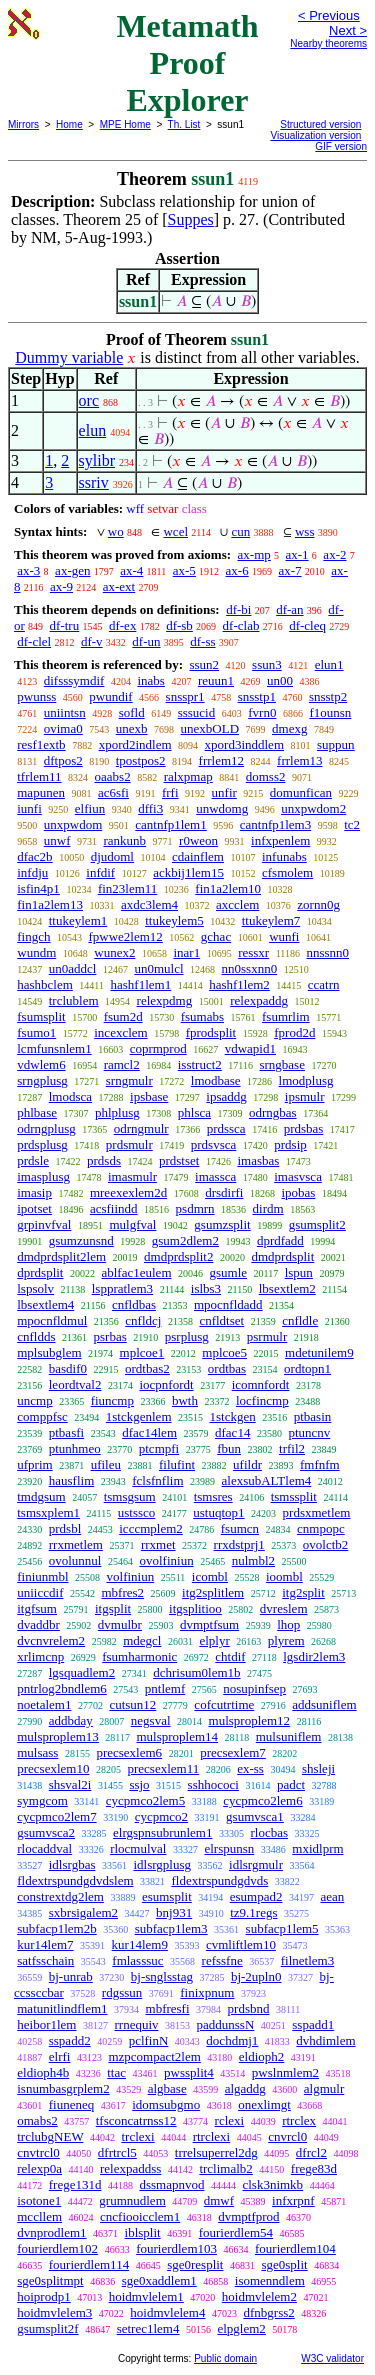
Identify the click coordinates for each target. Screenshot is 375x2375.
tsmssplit (294, 1496)
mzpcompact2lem (154, 2056)
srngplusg (42, 1080)
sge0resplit (195, 2264)
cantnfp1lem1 (170, 824)
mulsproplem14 (178, 1736)
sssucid (197, 712)
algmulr (324, 2088)
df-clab (241, 625)
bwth (185, 1400)
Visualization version (315, 135)
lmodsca (70, 1096)
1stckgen (233, 1416)
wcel (175, 531)
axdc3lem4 (149, 904)
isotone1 (39, 2200)
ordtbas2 (147, 1368)
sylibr (97, 460)
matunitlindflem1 (62, 2008)
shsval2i (70, 1784)
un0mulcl (158, 968)
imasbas (258, 1160)
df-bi (238, 609)
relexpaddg (259, 1000)
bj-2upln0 (256, 1976)
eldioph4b (43, 2072)
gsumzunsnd (81, 1240)
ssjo (139, 1784)
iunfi (29, 808)
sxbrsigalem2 (83, 1912)
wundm (36, 952)
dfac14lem (149, 1432)
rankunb (124, 840)
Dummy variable (69, 357)
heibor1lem (46, 2024)
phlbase (37, 1112)
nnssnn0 (327, 952)
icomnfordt (261, 1384)
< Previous (329, 15)
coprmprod (158, 1048)
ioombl (284, 1576)
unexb (132, 728)
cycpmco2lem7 (56, 1816)
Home (69, 124)
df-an (289, 609)
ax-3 (28, 570)
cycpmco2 (161, 1816)
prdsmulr (129, 1144)
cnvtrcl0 (38, 2152)
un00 (280, 680)
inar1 (186, 952)
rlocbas (269, 1832)
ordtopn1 (307, 1368)
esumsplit (167, 1896)
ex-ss (250, 1768)
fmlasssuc (137, 1960)
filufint (177, 1464)
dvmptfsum (209, 1624)
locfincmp (262, 1400)
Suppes (191, 219)
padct (291, 1784)
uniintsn (65, 712)
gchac (216, 936)
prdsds (104, 1160)
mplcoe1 (142, 1352)
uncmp (34, 1400)
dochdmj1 (232, 2040)
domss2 (266, 776)
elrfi (60, 2056)
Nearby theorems (328, 43)
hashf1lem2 (239, 984)
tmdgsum (41, 1496)
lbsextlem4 (45, 1304)
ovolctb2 (326, 1544)
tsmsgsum (130, 1496)
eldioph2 (262, 2056)
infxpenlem (280, 840)
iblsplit (143, 2232)
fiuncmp (112, 1400)
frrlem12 (221, 760)
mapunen (41, 792)
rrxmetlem (76, 1544)
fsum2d (123, 1016)
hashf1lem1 (140, 984)
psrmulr (267, 1336)
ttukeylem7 (271, 920)
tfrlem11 (39, 776)
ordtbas (227, 1368)
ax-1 (297, 554)
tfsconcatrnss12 (136, 2120)
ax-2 (334, 554)
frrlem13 (299, 760)
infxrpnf (293, 2200)
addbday (71, 1720)
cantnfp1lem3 (275, 824)
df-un (146, 641)
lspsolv (35, 1288)
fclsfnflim (157, 1480)
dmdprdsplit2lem (61, 1256)
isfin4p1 (38, 888)
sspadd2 (70, 2040)
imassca (215, 1176)
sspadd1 (313, 2024)
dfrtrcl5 (117, 2152)
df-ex (122, 625)
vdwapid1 (250, 1048)
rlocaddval (44, 1848)
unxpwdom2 (313, 808)
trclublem (74, 1000)
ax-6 (237, 570)
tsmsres (213, 1496)
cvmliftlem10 (241, 1944)
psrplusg (187, 1336)
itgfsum (37, 1608)
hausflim (72, 1480)
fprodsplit (211, 1032)
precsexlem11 (163, 1768)
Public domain (225, 2358)
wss (305, 531)
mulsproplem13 (58, 1736)
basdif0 (68, 1368)
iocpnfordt (166, 1384)
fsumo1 (36, 1032)
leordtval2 (75, 1384)
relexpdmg (165, 1000)
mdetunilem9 (319, 1352)
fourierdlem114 (89, 2264)
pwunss (36, 696)
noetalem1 (44, 1704)
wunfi (284, 936)
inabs (150, 680)
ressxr (253, 952)
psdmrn (195, 1208)
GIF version (341, 146)
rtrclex (299, 2120)
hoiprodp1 (43, 2296)
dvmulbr (120, 1624)
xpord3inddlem (244, 744)
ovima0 (63, 728)
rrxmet (158, 1544)
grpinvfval (44, 1224)
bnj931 (174, 1912)
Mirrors (23, 124)
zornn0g (318, 904)
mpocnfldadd (228, 1304)
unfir (224, 792)
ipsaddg (226, 1096)
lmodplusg (306, 1080)
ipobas (298, 1192)
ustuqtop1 (218, 1512)
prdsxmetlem (317, 1512)
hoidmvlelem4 (167, 2312)
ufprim (34, 1464)
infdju (32, 872)
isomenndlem (270, 2280)
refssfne (222, 1960)
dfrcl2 (311, 2152)
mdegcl (142, 1640)
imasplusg (43, 1176)
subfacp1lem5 (282, 1928)
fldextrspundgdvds (220, 1880)
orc (89, 400)
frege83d (314, 2168)
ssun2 (204, 664)
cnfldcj (143, 1320)
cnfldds (36, 1336)
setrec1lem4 (148, 2328)
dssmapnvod (171, 2184)
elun (93, 430)
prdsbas (304, 1128)
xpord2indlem (135, 744)
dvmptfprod (248, 2216)
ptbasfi (66, 1432)
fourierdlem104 (295, 2248)
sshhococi (213, 1784)
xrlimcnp (40, 1656)
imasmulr (132, 1176)
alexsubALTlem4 (267, 1480)
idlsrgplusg (162, 1864)
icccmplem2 (151, 1528)
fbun (229, 1448)
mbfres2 (122, 1592)
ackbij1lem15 (188, 872)
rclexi (230, 2120)
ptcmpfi (159, 1448)
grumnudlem (132, 2200)
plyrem (286, 1640)
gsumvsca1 (255, 1816)
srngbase (282, 1064)
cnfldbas (134, 1304)
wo (116, 531)
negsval (151, 1720)
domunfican (301, 792)
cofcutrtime (224, 1704)
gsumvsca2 (46, 1832)
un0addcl (73, 968)
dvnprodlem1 (51, 2232)
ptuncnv (309, 1432)
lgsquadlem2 (82, 1672)
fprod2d (294, 1032)
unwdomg (222, 808)
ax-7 (289, 570)
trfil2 (292, 1448)
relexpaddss (130, 2168)
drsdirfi (224, 1192)
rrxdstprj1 (239, 1544)
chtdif (230, 1656)
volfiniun (131, 1576)
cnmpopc (321, 1528)
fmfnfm (320, 1464)
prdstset (179, 1160)
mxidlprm (317, 1848)
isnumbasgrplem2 (63, 2088)
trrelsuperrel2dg (216, 2152)
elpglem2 (241, 2328)
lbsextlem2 (287, 1288)
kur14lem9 (140, 1944)
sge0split (284, 2264)
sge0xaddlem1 (159, 2280)
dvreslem (284, 1608)
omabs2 (37, 2120)
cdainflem (198, 856)
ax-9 (61, 586)
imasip (34, 1192)
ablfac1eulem (136, 1272)
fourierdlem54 (236, 2232)
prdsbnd (249, 2008)
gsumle (229, 1272)
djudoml (112, 856)
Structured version (320, 124)
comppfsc (42, 1416)
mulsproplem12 (250, 1720)
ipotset (34, 1208)
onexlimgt (264, 2104)
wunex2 (114, 952)
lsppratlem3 (122, 1288)
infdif (100, 872)
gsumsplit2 (317, 1224)
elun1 (329, 664)
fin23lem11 (127, 888)
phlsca (194, 1112)
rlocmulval (138, 1848)
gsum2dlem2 (185, 1240)
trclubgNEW (50, 2136)
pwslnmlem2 (285, 2072)
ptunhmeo (75, 1448)
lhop (288, 1624)
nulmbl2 (253, 1560)
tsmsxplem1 (48, 1512)
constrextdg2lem (60, 1896)
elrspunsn (229, 1848)
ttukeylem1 (78, 920)
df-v (92, 641)
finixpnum (207, 1992)
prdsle (33, 1160)
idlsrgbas (72, 1864)
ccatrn (324, 984)
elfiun (90, 808)
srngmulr (129, 1080)
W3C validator (332, 2358)
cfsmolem (287, 872)
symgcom (42, 1800)
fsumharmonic (139, 1656)
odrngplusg (46, 1128)
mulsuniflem (289, 1736)
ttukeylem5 (174, 920)
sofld (132, 712)
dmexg (289, 728)
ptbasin (313, 1416)
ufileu (106, 1464)
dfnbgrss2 (268, 2312)
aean (332, 1896)
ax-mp (254, 554)
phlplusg (117, 1112)
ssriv (94, 482)
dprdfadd (280, 1240)
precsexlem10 (53, 1768)
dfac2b (34, 856)
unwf (57, 840)
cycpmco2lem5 (145, 1800)
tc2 (352, 824)
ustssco (137, 1512)
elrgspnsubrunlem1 (162, 1832)
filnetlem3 (307, 1960)
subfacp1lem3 (171, 1928)
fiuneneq (71, 2104)
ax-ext (119, 586)
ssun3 (267, 664)
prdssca (226, 1128)
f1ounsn (330, 712)
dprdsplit (40, 1272)
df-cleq (307, 625)
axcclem (237, 904)
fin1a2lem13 (50, 904)
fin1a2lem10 (228, 888)
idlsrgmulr (256, 1864)
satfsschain (45, 1960)
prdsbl (65, 1528)
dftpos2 (63, 760)
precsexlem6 (129, 1752)
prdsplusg (42, 1144)
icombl (210, 1576)
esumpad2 (256, 1896)
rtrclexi (212, 2136)
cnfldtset (221, 1320)
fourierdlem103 (176, 2248)
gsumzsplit (222, 1224)
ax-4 (131, 570)
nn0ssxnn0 (250, 968)
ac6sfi (113, 792)
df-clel (34, 641)
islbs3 (206, 1288)
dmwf (219, 2200)
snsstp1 (257, 696)
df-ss (202, 641)
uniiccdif (40, 1592)
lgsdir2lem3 (314, 1656)
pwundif (110, 696)
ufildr (247, 1464)
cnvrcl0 (287, 2136)
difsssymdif (74, 680)
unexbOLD (210, 728)
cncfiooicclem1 (140, 2216)
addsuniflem (324, 1704)
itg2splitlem (213, 1592)
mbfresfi (168, 2008)
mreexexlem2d (128, 1192)
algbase (167, 2088)
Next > (348, 30)
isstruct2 (200, 1064)
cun (240, 531)
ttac (116, 2072)
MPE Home (125, 124)
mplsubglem (49, 1352)
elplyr (214, 1640)
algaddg (245, 2088)
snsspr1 (185, 696)
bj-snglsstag (162, 1976)
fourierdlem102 (57, 2248)
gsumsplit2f (47, 2328)
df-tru (65, 625)
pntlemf (165, 1688)
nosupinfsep (254, 1688)
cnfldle (300, 1320)
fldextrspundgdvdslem (75, 1880)
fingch (33, 936)
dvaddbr (38, 1624)
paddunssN (226, 2024)
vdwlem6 (41, 1064)
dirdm (268, 1208)
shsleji (318, 1768)
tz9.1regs (253, 1912)
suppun (336, 744)
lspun (299, 1272)
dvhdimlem (325, 2040)
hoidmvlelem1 (146, 2296)
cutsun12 (132, 1704)
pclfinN (149, 2040)
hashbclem (45, 984)
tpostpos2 (141, 760)
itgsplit (113, 1608)
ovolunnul (75, 1560)
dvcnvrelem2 (51, 1640)
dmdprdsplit (282, 1256)
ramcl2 (122, 1064)
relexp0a (39, 2168)
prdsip (290, 1144)
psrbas (110, 1336)
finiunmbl (42, 1576)
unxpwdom (73, 824)
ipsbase (149, 1096)
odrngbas (273, 1112)
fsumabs (202, 1016)
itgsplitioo (195, 1608)
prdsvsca (214, 1144)
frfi (170, 792)
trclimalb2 (225, 2168)
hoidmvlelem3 (54, 2312)
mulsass (37, 1752)
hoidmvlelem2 (259, 2296)
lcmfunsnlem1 (54, 1048)
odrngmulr (141, 1128)
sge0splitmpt (50, 2280)
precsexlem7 (233, 1752)
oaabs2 (113, 776)
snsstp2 (328, 696)
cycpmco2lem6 (262, 1800)
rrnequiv (136, 2024)
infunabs (284, 856)
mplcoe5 (224, 1352)
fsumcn (240, 1528)
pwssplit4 (189, 2072)
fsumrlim (286, 1016)
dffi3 (150, 808)
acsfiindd (114, 1208)
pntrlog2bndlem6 (62, 1688)
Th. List (184, 124)
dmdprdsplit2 (178, 1256)
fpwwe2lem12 (125, 936)
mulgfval (132, 1224)
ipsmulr (305, 1096)
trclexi (137, 2136)
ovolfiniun (166, 1560)
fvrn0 (262, 712)
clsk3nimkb (272, 2184)
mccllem (39, 2216)
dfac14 (232, 1432)
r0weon (198, 840)
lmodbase (216, 1080)
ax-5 (184, 570)
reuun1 (216, 680)
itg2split (303, 1592)
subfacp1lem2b (56, 1928)
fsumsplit (41, 1016)
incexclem (120, 1032)
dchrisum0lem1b (196, 1672)
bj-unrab (71, 1976)
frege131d (75, 2184)
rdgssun (122, 1992)
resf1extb (41, 744)
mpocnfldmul (52, 1320)
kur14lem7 (45, 1944)
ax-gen (72, 570)
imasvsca (298, 1176)
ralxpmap (188, 776)
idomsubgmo (166, 2104)
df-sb (179, 625)
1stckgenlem (139, 1416)
